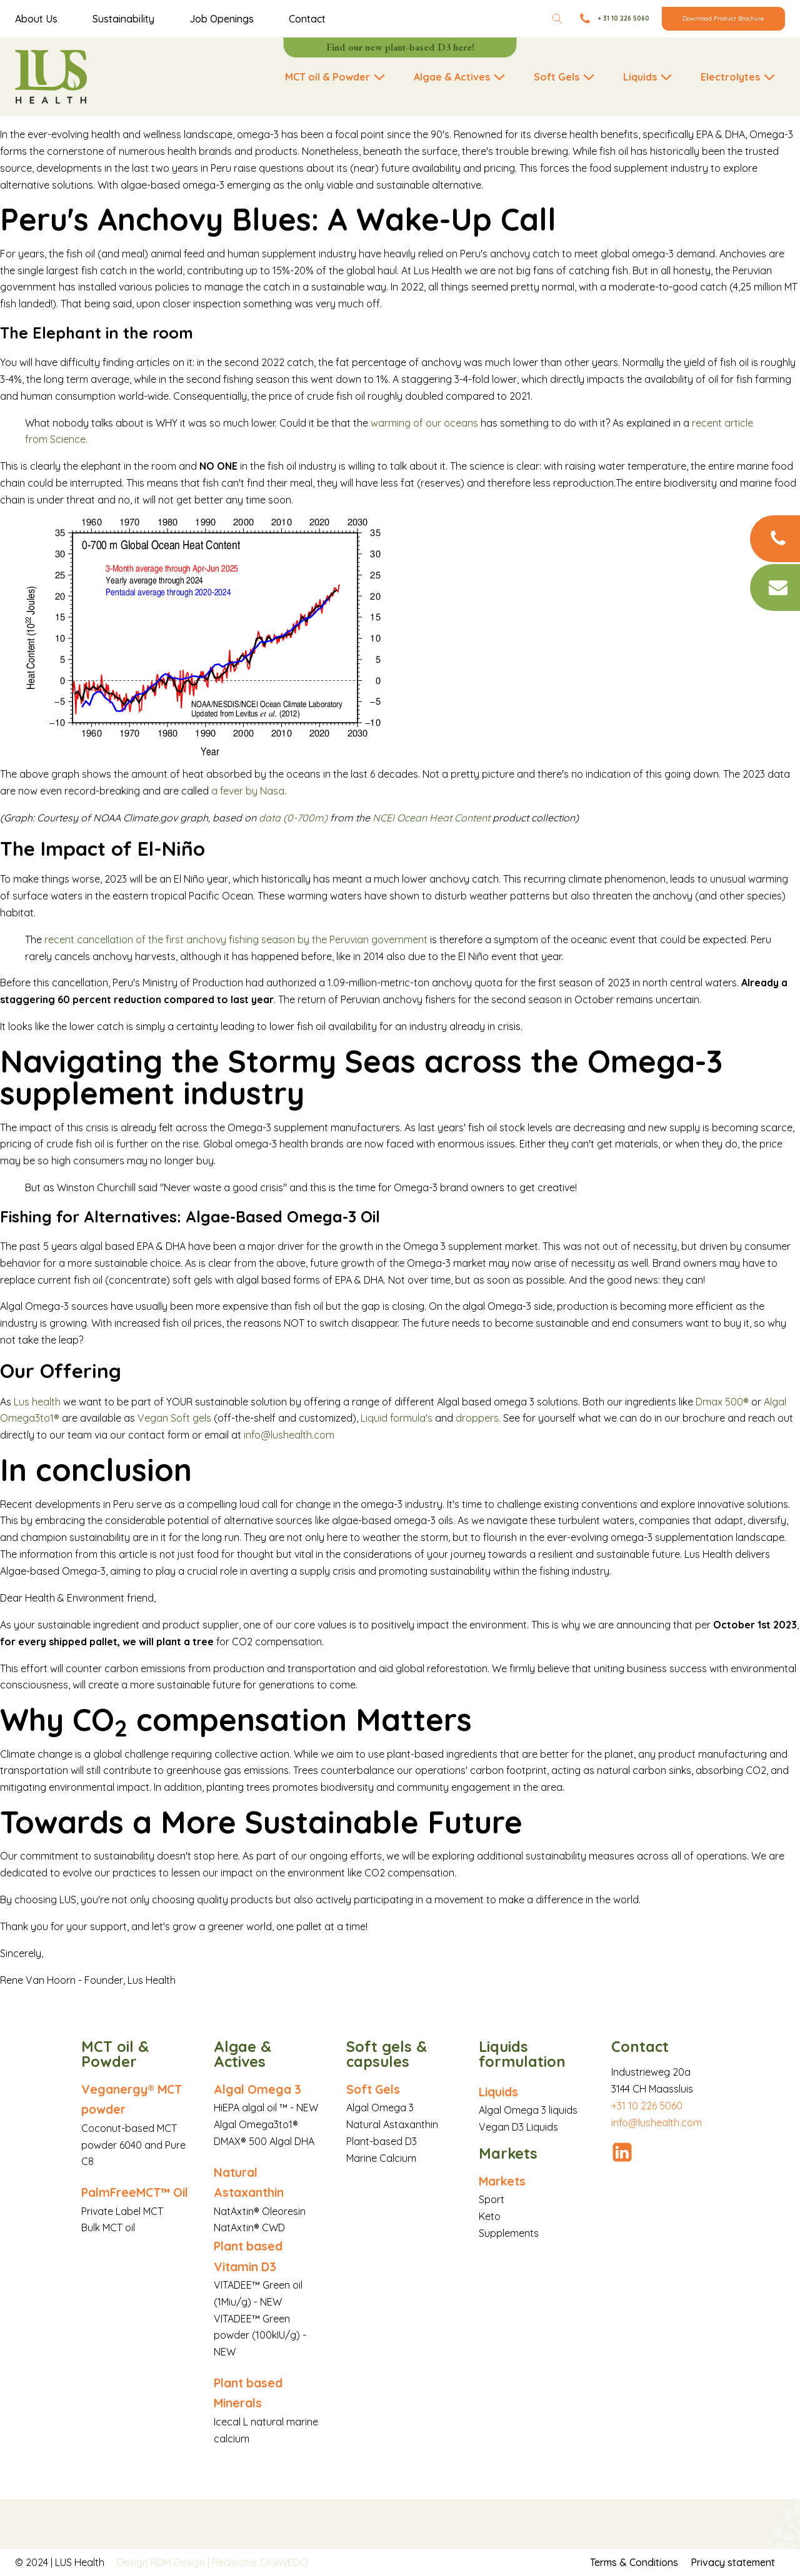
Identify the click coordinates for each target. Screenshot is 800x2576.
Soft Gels (373, 2089)
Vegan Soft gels (174, 1418)
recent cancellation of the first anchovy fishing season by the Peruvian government (235, 939)
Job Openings (221, 18)
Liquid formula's (396, 1418)
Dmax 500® (723, 1401)
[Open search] (557, 18)
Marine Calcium (381, 2158)
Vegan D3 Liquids (518, 2127)
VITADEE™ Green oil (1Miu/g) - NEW (258, 2293)
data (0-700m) (293, 817)
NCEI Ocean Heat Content (431, 817)
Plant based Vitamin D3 (248, 2256)
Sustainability (123, 18)
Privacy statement (733, 2562)
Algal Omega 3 (257, 2089)
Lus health (38, 1401)
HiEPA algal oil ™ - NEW (266, 2107)
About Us (36, 18)
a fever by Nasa (247, 791)
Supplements (509, 2233)
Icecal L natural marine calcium (266, 2430)
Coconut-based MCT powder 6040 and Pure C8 (133, 2145)
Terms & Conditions (634, 2562)
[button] (337, 76)
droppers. (478, 1418)
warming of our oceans (424, 423)
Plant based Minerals (248, 2392)
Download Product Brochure (723, 18)
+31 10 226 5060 (646, 2105)
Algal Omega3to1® (256, 2124)
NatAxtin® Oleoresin (260, 2211)
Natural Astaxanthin (249, 2182)
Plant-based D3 (381, 2141)
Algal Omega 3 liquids (528, 2110)
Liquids (498, 2091)
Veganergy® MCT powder (131, 2099)
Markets (502, 2181)
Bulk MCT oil (108, 2227)
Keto (490, 2216)
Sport (491, 2199)
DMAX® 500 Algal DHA (264, 2141)
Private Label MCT (122, 2211)
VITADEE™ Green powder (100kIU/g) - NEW (260, 2335)
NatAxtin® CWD (249, 2227)
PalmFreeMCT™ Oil (134, 2192)
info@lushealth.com (289, 1435)
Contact (307, 18)
